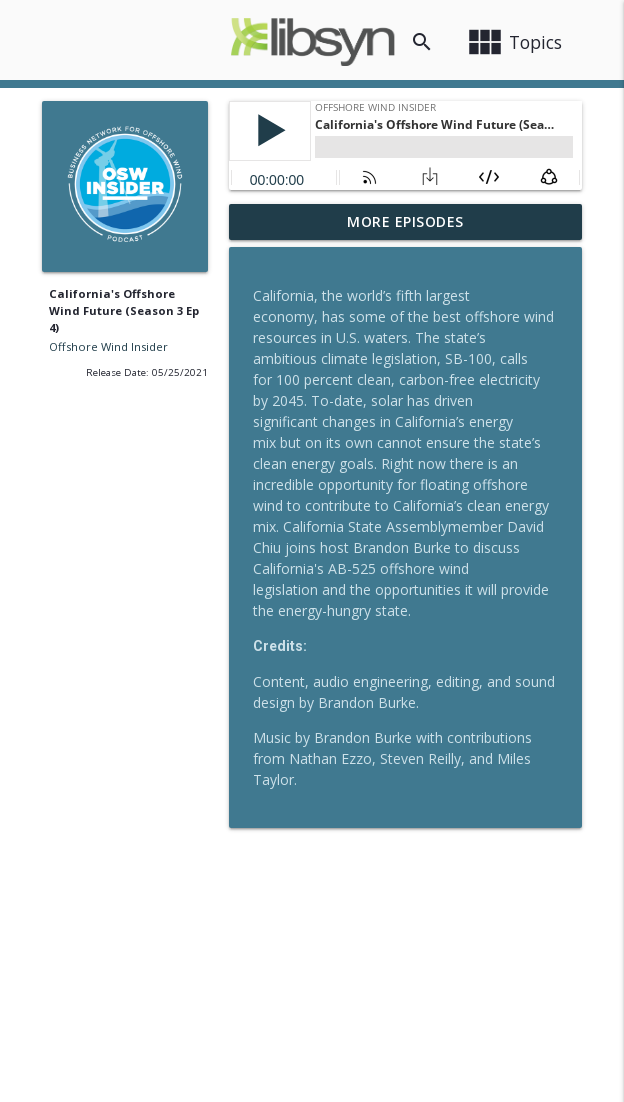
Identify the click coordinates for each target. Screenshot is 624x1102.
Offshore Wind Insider (108, 346)
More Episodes (405, 221)
